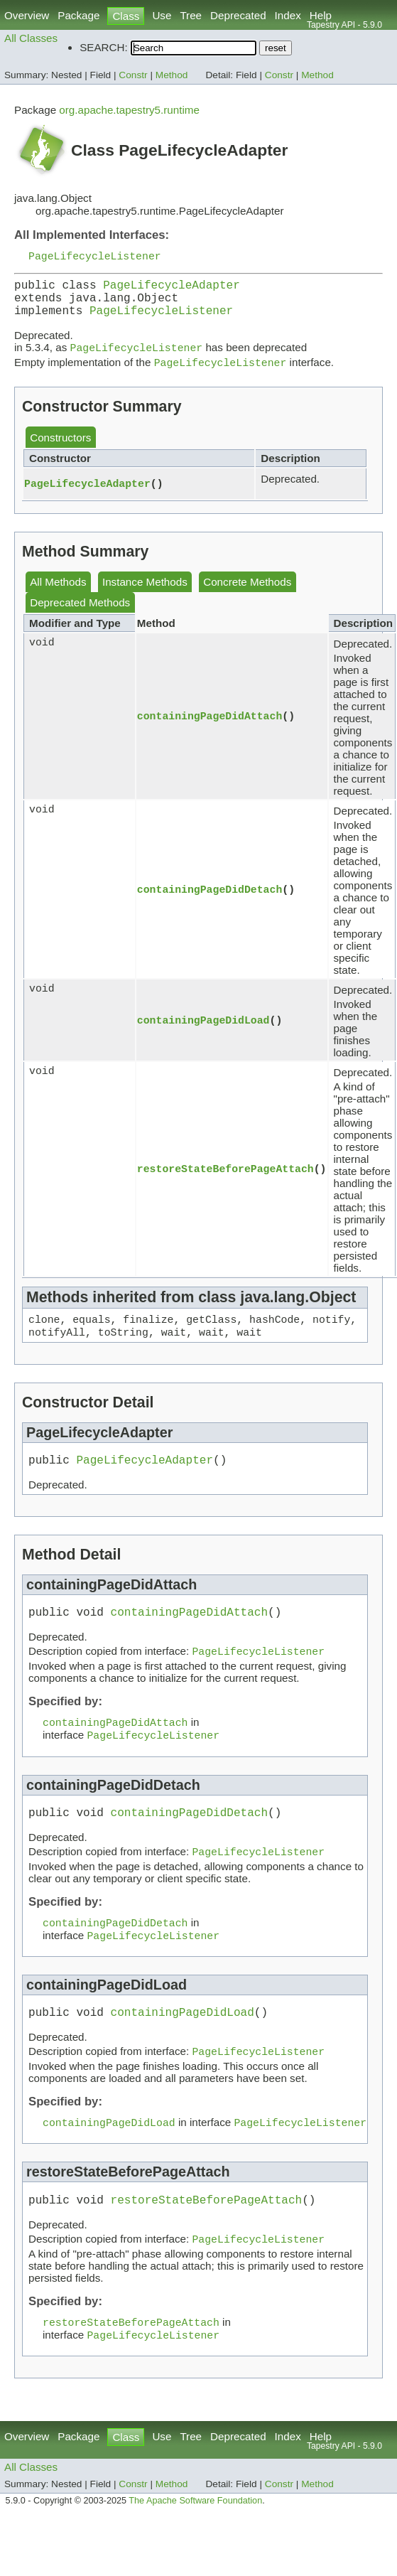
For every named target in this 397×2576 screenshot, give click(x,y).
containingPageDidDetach (209, 902)
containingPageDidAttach (209, 728)
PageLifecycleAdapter (171, 288)
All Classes (31, 38)
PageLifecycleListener (94, 256)
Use (161, 15)
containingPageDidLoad (203, 1033)
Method (172, 75)
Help (321, 15)
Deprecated (238, 15)
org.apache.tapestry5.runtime (129, 110)
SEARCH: (104, 47)
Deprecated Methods (80, 615)
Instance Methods (144, 595)
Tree (191, 15)
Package (78, 15)
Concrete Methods (247, 595)
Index (288, 15)
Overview (26, 15)
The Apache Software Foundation (195, 2546)
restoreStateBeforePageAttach (225, 1181)
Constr (133, 75)
